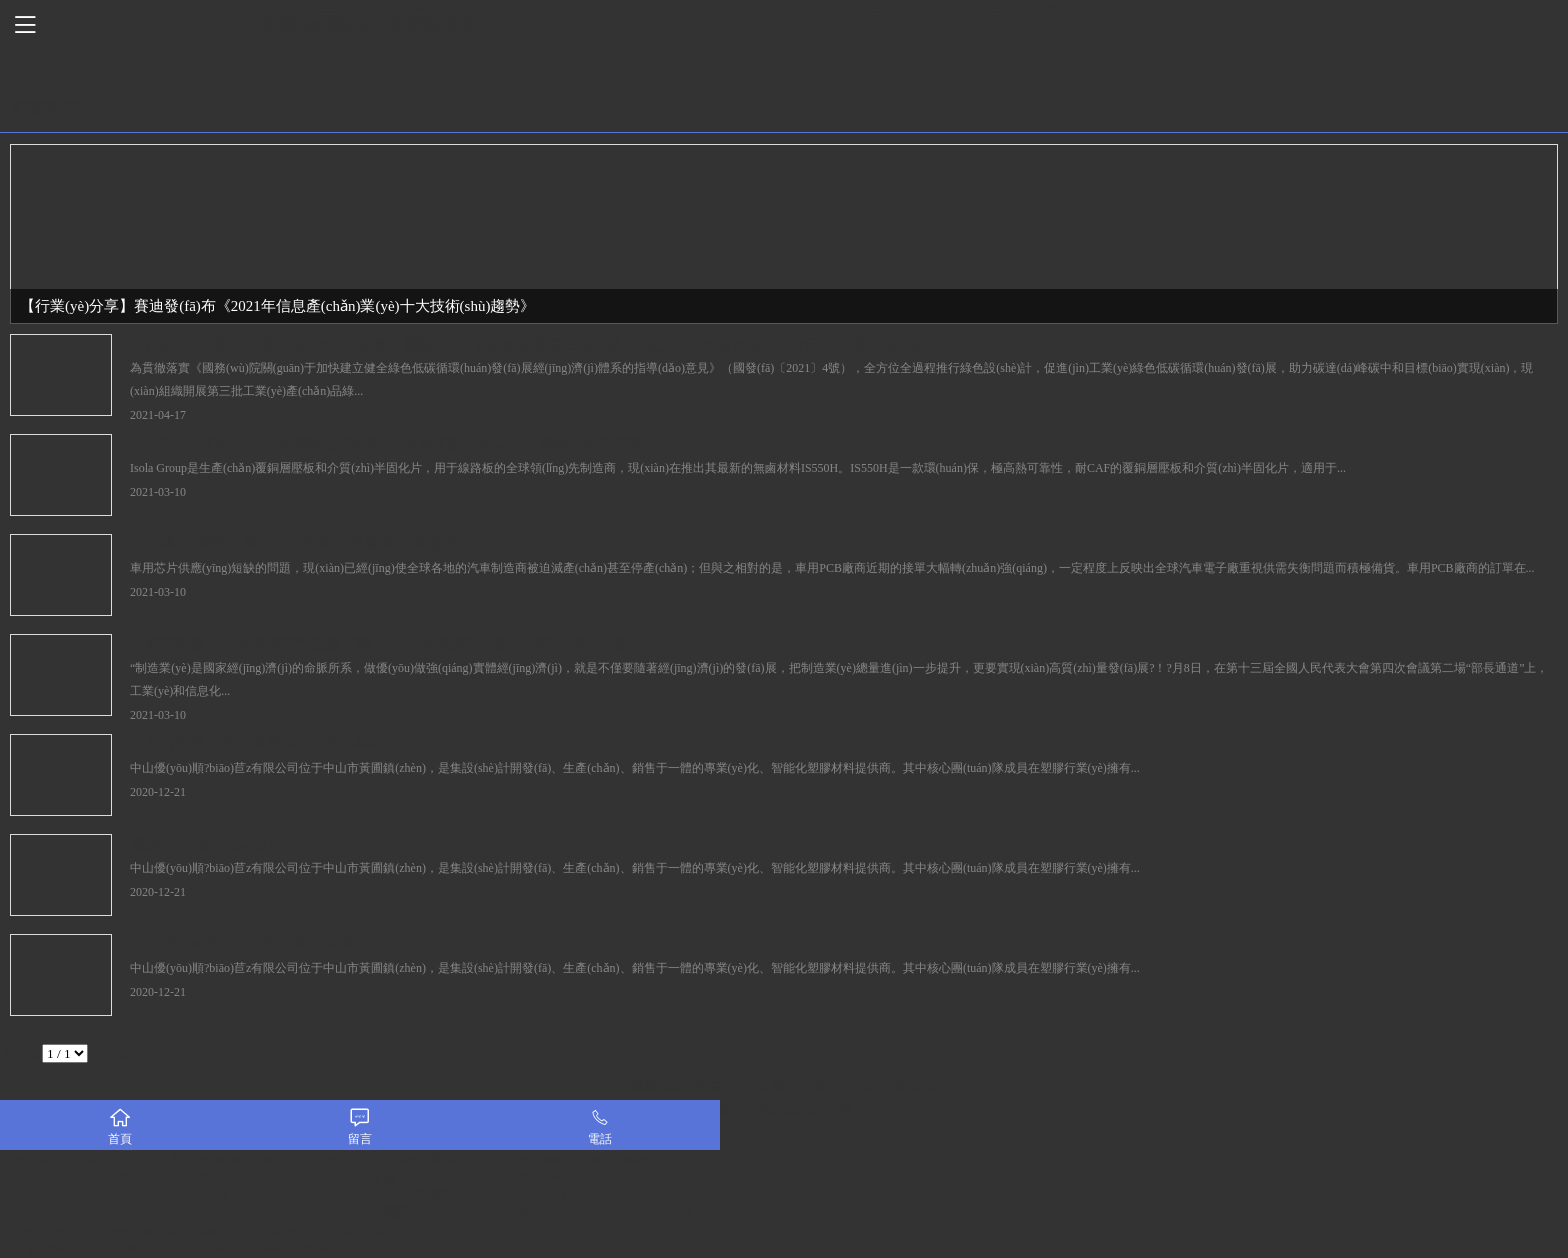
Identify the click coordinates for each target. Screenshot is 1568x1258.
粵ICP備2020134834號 (784, 1111)
